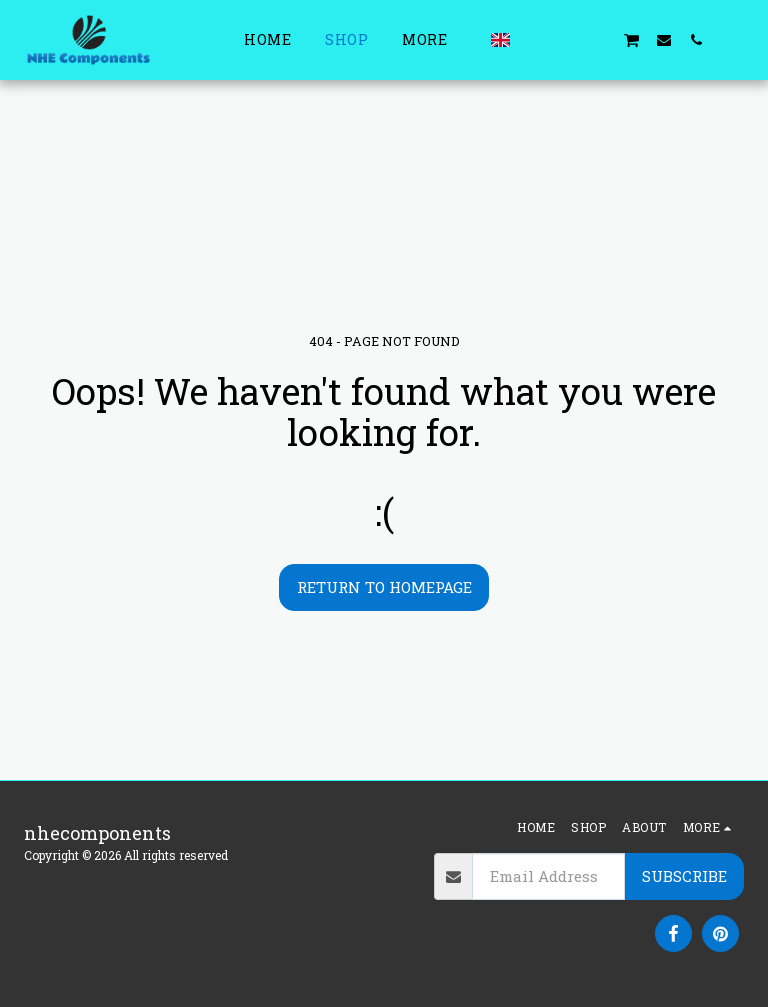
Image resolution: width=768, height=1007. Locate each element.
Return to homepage (384, 587)
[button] (535, 39)
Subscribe (684, 876)
